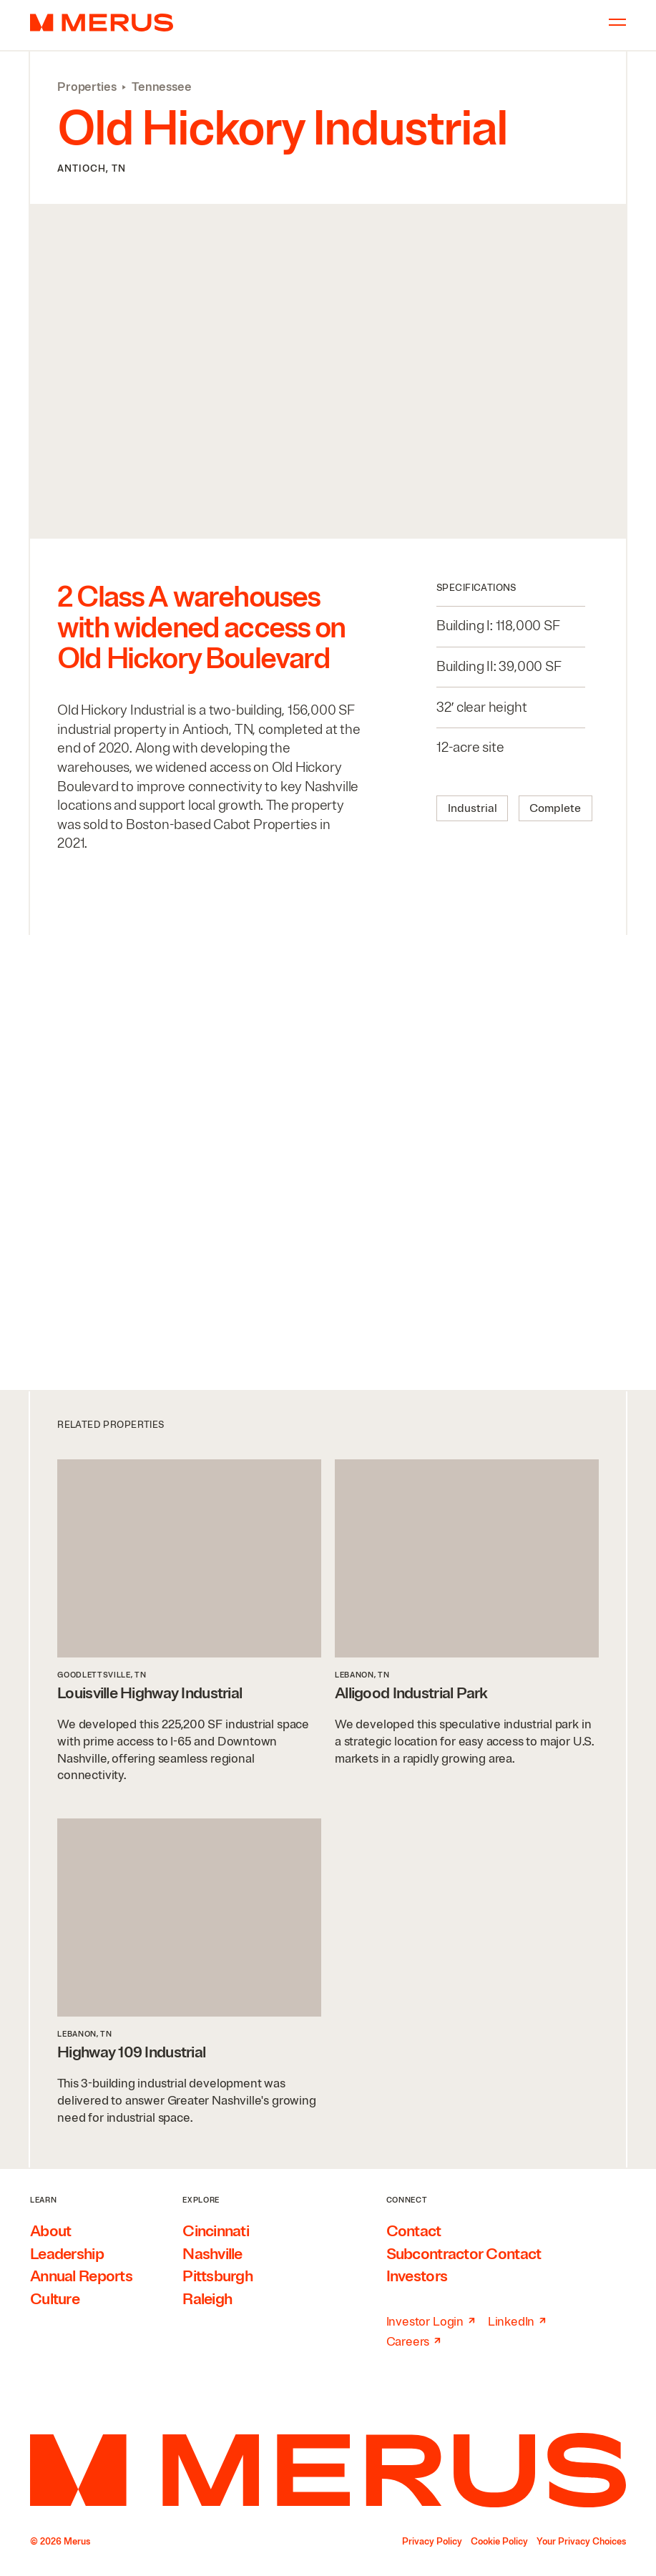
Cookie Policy (499, 2541)
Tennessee (161, 86)
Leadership (67, 2254)
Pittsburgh (217, 2276)
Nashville (212, 2254)
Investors (417, 2276)
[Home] (328, 2470)
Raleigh (207, 2299)
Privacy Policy (432, 2541)
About (50, 2231)
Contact (413, 2231)
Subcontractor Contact (464, 2254)
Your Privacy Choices (581, 2541)
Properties (86, 86)
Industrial (472, 808)
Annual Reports (81, 2276)
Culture (54, 2299)
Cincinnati (215, 2231)
